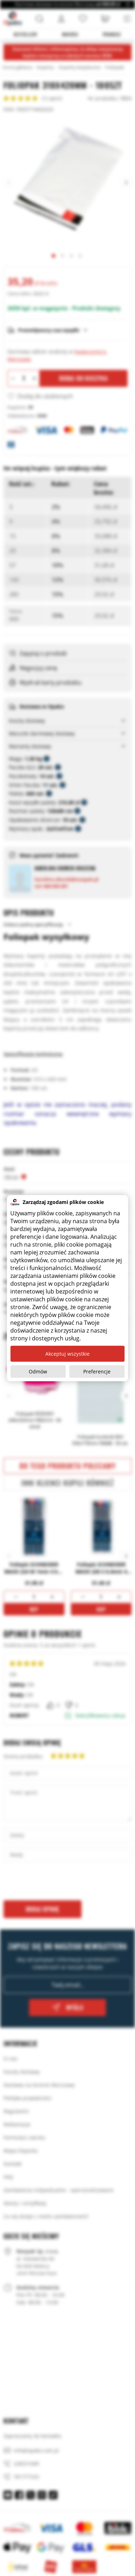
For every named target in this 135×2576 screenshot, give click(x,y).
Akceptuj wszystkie (67, 1353)
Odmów (38, 1371)
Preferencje (97, 1371)
